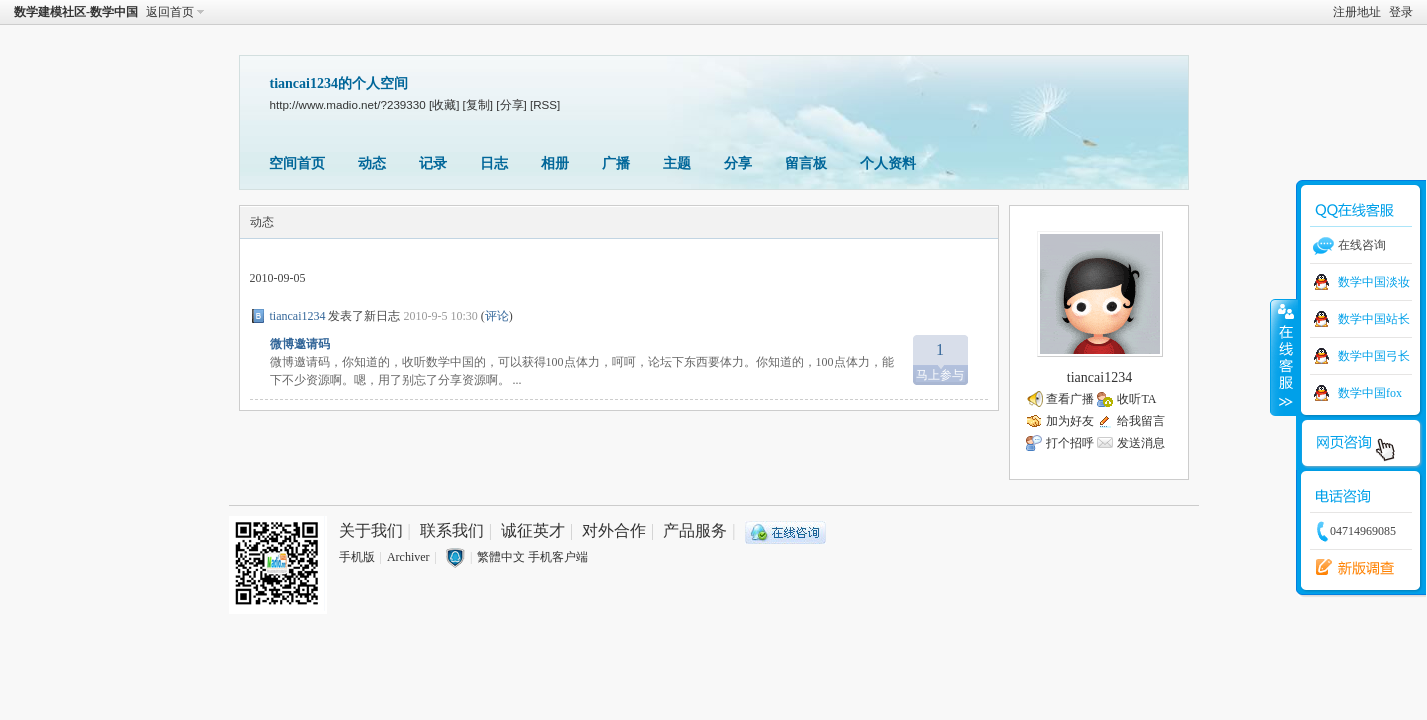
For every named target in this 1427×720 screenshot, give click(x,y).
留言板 (806, 163)
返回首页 (170, 12)
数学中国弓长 (1374, 356)
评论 (497, 316)
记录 (433, 163)
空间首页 (297, 163)
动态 (372, 163)
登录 (1401, 12)
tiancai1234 (298, 316)
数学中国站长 (1374, 319)
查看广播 (1070, 399)
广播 (616, 163)
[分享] (511, 104)
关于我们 (371, 530)
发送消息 (1141, 443)
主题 (677, 163)
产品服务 (695, 530)
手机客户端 (558, 557)
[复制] (478, 104)
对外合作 (614, 530)
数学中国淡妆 (1374, 282)
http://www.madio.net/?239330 (348, 104)
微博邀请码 (300, 344)
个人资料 (888, 163)
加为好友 (1070, 421)
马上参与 (940, 358)
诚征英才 (533, 530)
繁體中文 (501, 557)
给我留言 (1141, 421)
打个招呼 (1070, 443)
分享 (738, 163)
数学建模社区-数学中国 (76, 12)
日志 (494, 163)
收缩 (1284, 357)
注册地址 (1357, 12)
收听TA (1136, 399)
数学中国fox (1370, 393)
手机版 (357, 557)
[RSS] (545, 104)
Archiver (408, 557)
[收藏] (444, 104)
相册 (555, 163)
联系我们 (452, 530)
